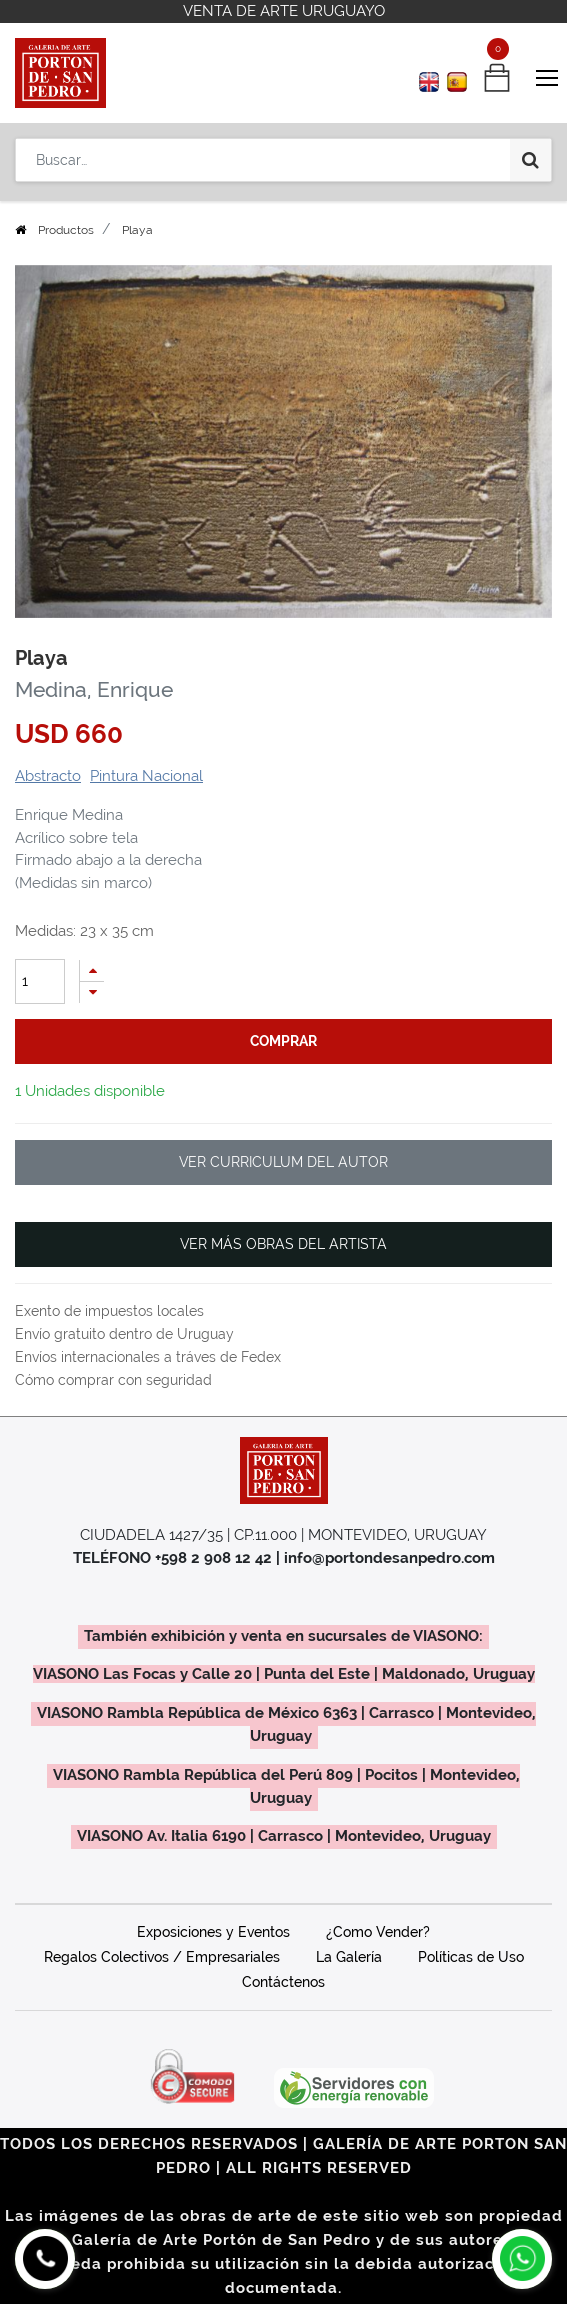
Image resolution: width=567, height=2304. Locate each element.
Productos (66, 230)
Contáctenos (283, 1982)
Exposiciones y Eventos (213, 1932)
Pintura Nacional (146, 776)
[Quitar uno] (92, 992)
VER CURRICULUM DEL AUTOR (283, 1162)
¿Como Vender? (378, 1932)
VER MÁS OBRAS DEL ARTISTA (283, 1244)
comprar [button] (283, 1041)
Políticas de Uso (471, 1957)
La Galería (349, 1957)
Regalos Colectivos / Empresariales (162, 1957)
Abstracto (48, 776)
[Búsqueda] (530, 160)
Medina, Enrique (94, 690)
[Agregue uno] (92, 970)
